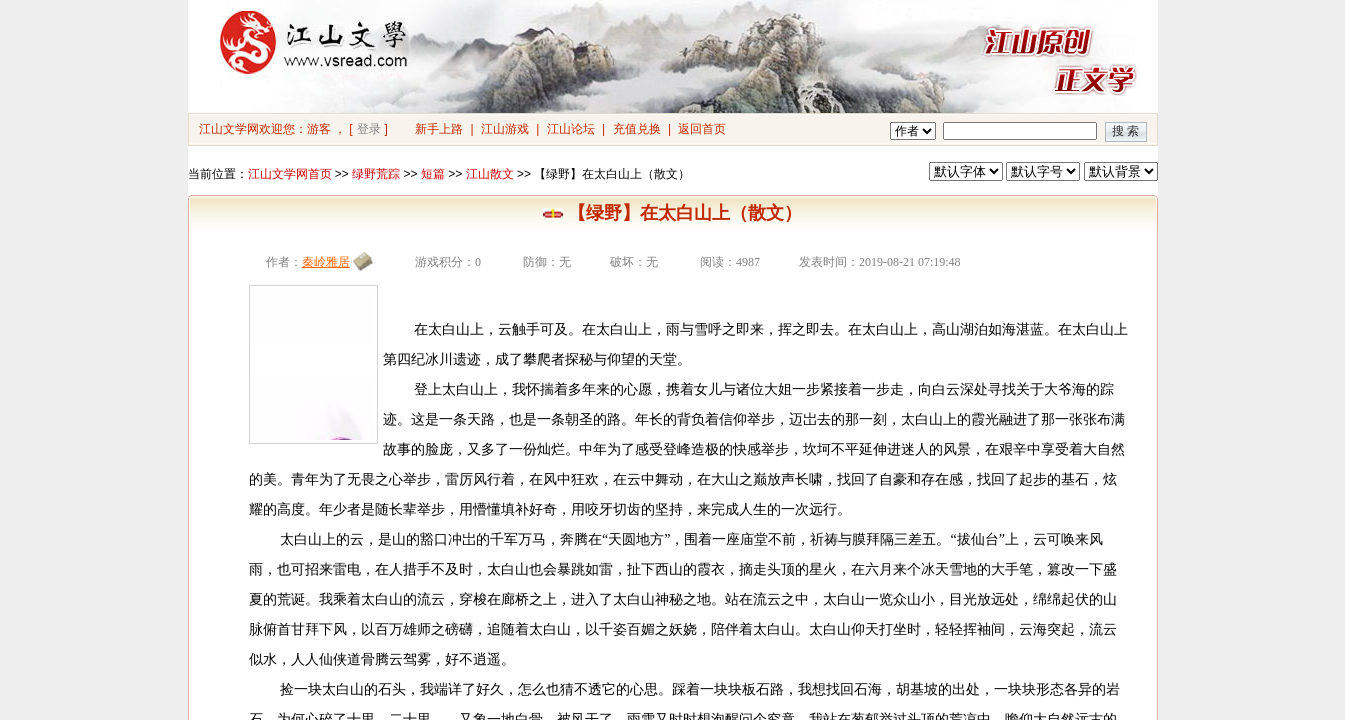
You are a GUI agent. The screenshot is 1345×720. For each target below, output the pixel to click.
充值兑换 (637, 129)
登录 (369, 129)
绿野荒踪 (376, 174)
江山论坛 (571, 129)
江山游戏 (505, 129)
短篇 (433, 174)
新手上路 (439, 129)
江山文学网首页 (290, 174)
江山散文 (490, 174)
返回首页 (702, 129)
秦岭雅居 (326, 262)
